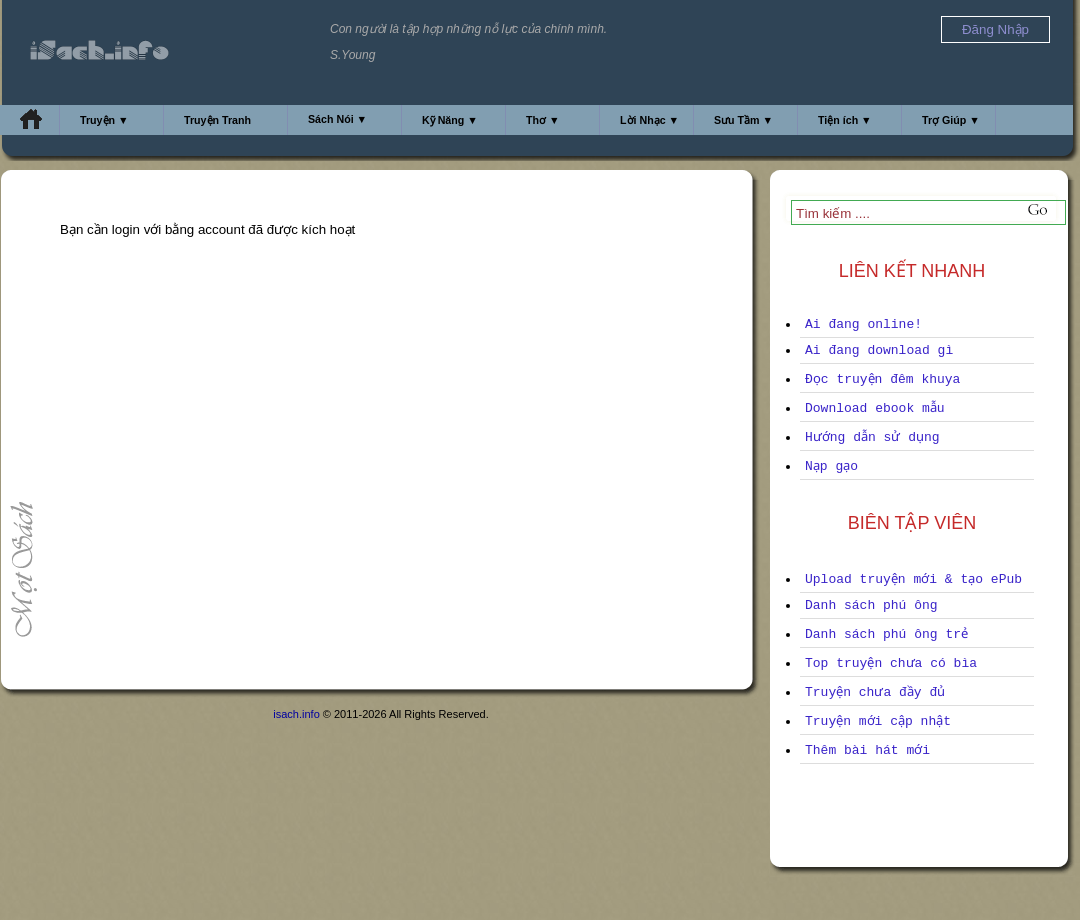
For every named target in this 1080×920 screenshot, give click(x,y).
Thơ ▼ (543, 120)
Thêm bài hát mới (867, 750)
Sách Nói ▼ (337, 119)
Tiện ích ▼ (845, 120)
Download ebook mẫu (875, 408)
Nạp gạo (831, 466)
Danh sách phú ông (871, 605)
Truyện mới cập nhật (878, 721)
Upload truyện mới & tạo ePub (913, 579)
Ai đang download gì (879, 350)
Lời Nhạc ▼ (649, 120)
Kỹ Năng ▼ (450, 120)
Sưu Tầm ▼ (743, 120)
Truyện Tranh (217, 120)
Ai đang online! (863, 324)
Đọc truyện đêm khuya (882, 379)
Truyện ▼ (104, 120)
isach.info (296, 714)
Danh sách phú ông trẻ (886, 634)
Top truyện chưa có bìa (891, 663)
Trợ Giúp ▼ (951, 120)
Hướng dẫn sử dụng (872, 437)
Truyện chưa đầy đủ (875, 692)
